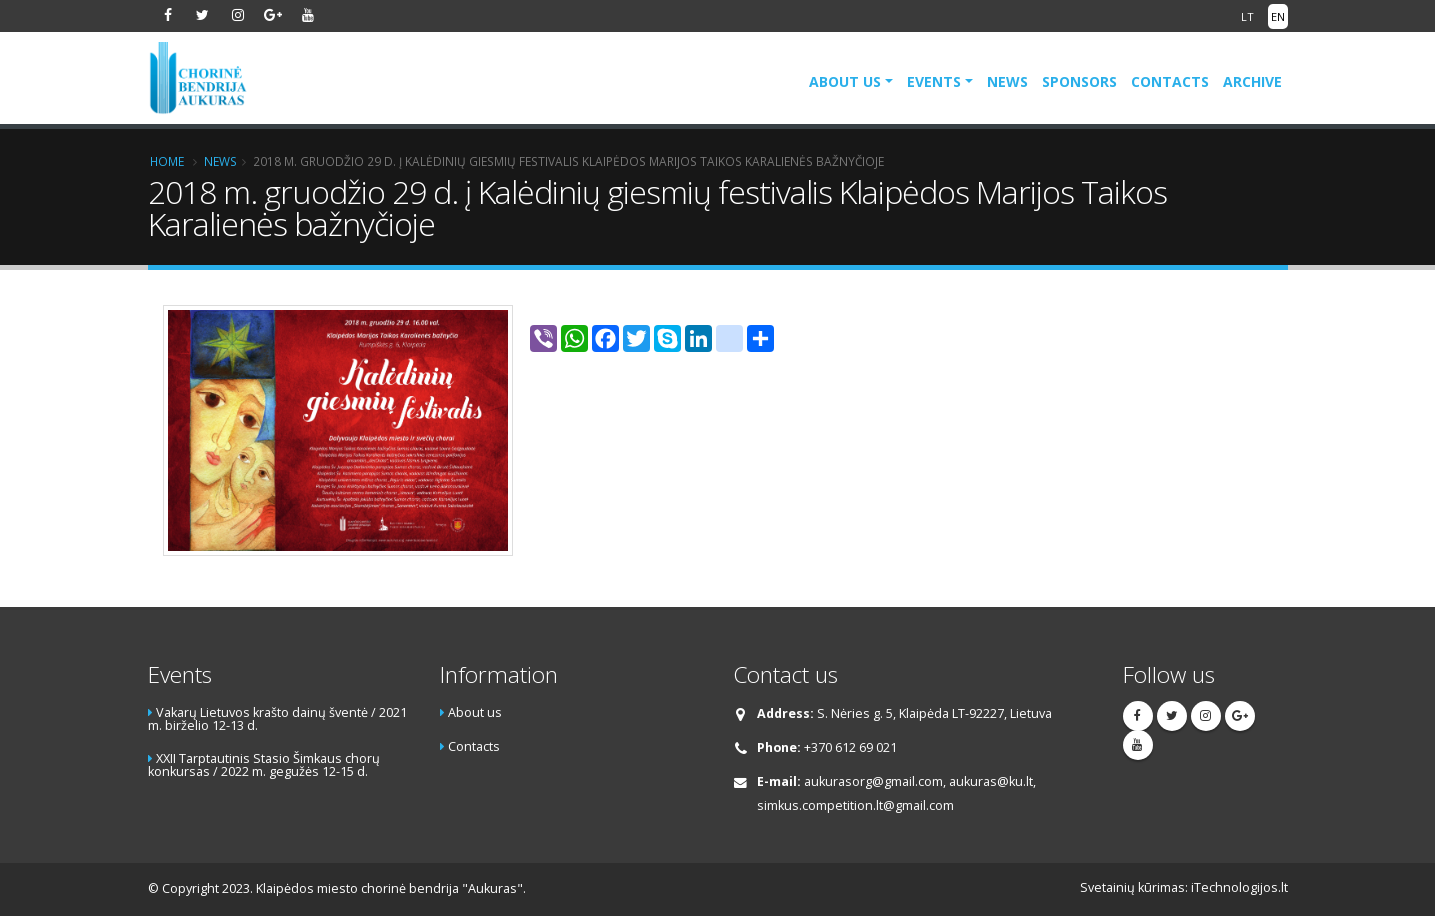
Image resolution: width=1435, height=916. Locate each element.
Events (934, 81)
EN (1278, 16)
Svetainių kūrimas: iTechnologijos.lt (1184, 887)
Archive (1252, 81)
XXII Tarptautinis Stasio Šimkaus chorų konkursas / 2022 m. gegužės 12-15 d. (264, 765)
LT (1247, 16)
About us (845, 81)
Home (167, 161)
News (1007, 81)
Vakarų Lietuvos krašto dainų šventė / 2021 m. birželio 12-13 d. (277, 719)
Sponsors (1079, 81)
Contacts (1170, 81)
